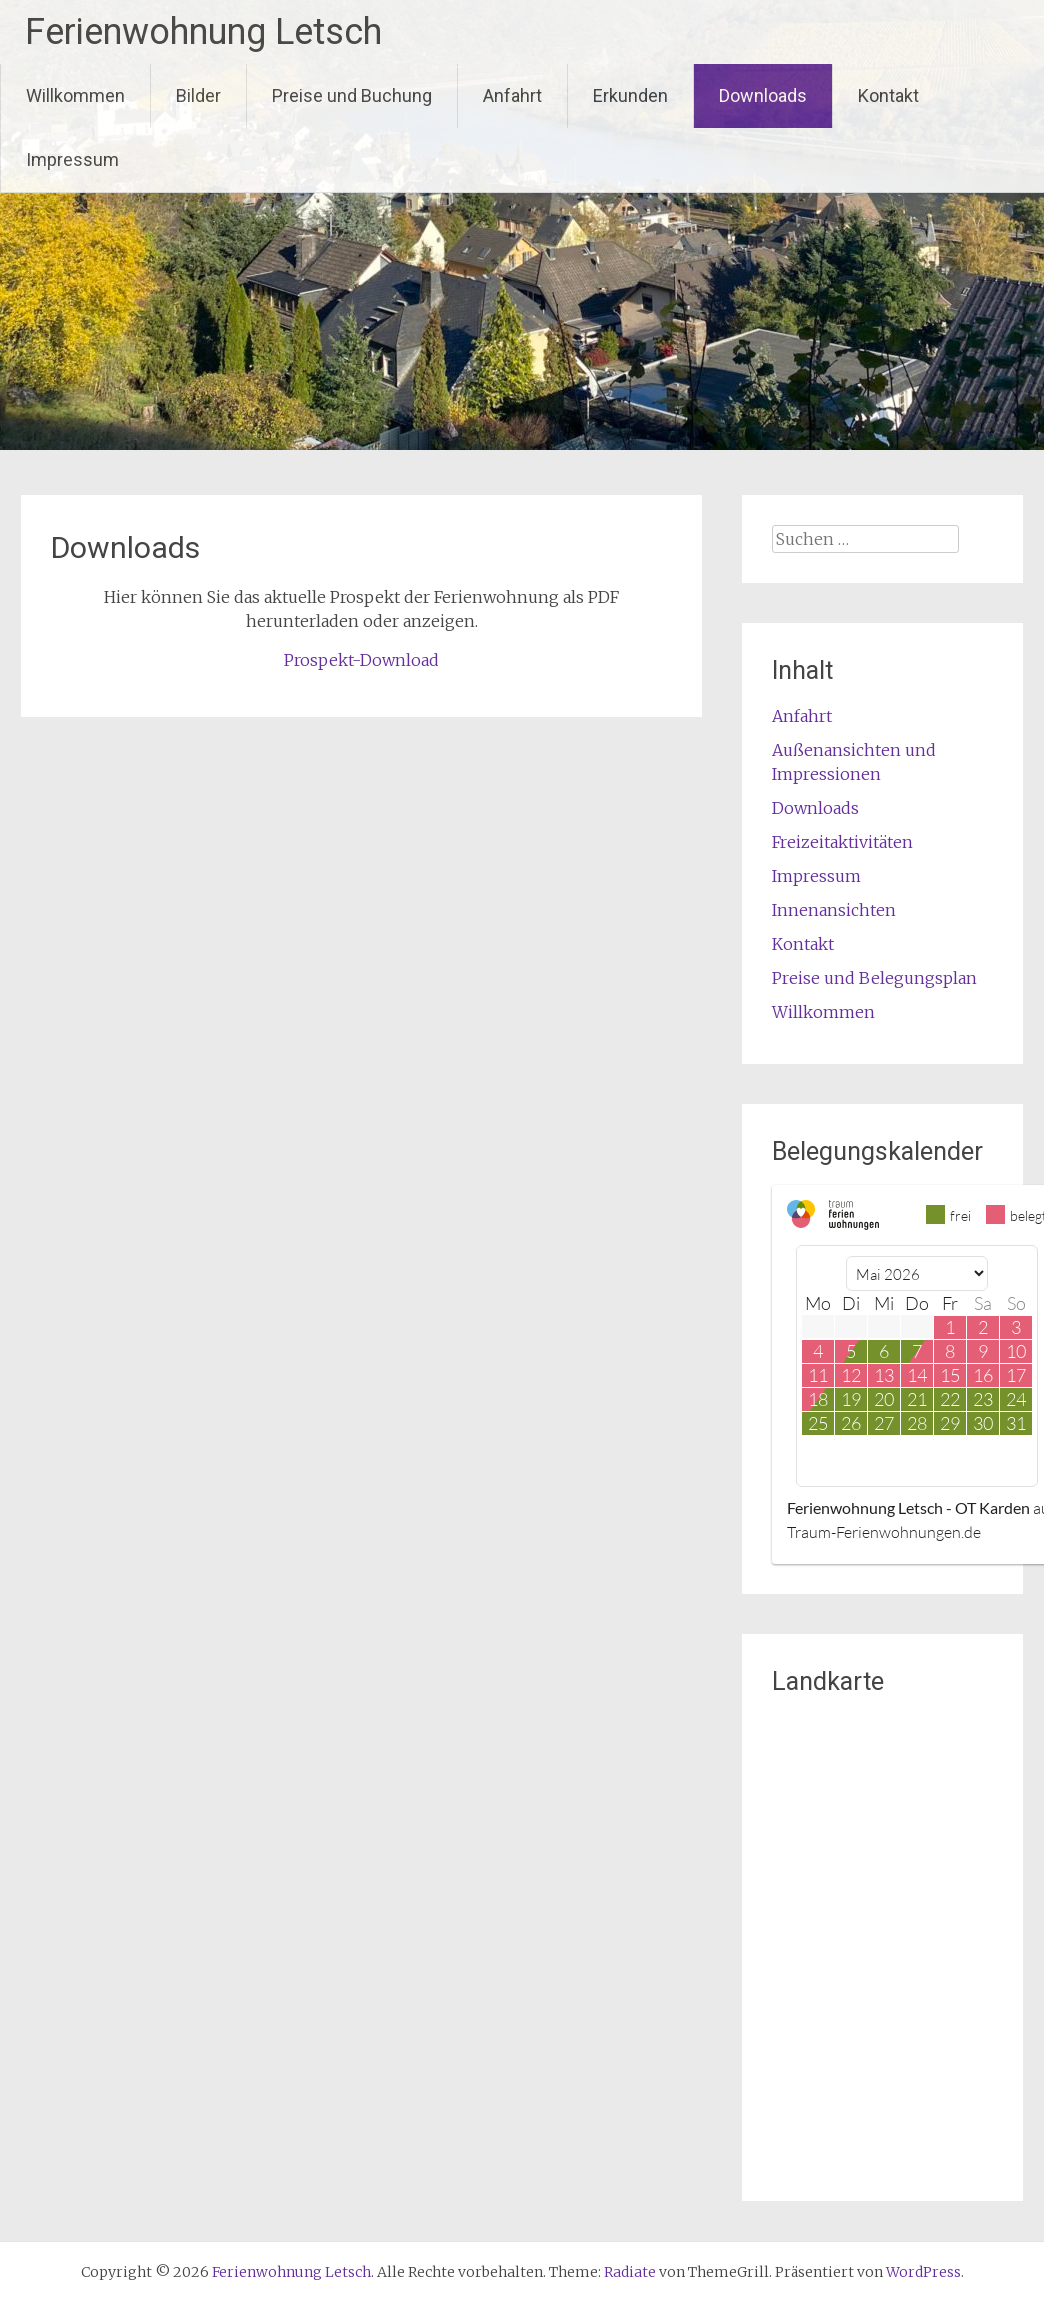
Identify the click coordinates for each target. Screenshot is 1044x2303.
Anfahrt (512, 95)
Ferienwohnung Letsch (203, 32)
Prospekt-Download (361, 660)
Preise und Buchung (352, 95)
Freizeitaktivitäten (842, 842)
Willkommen (75, 95)
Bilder (198, 95)
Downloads (763, 95)
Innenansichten (834, 910)
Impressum (72, 159)
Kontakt (888, 95)
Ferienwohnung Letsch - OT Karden (908, 1507)
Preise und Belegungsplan (874, 978)
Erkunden (630, 95)
